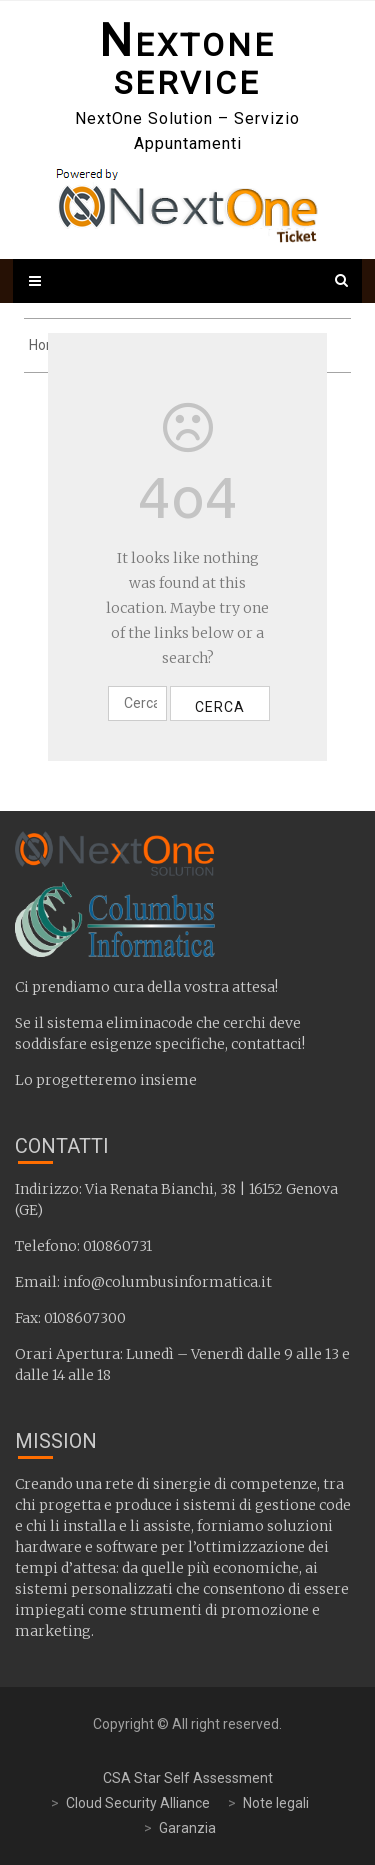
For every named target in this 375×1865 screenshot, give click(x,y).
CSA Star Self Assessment (188, 1778)
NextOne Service (187, 64)
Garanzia (187, 1828)
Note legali (276, 1803)
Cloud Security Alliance (138, 1803)
